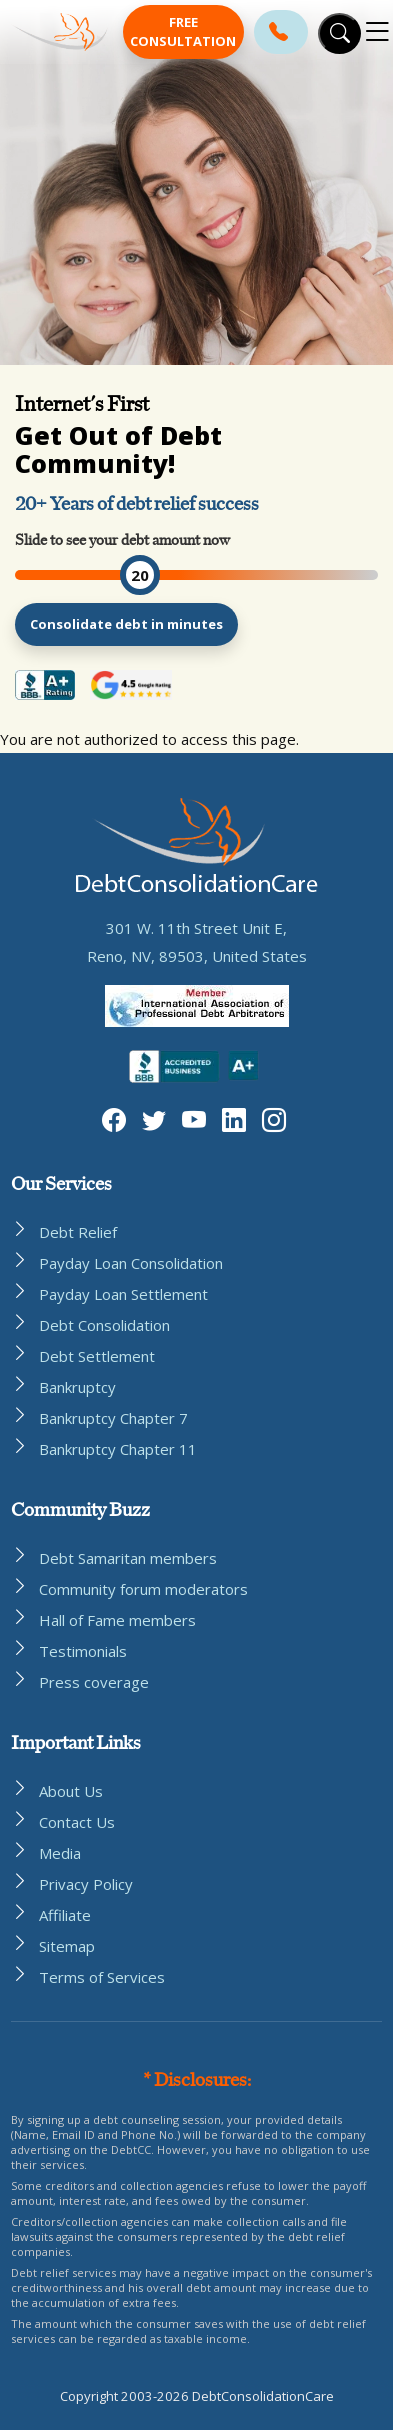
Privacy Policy (86, 1884)
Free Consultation (183, 32)
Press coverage (94, 1682)
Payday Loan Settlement (123, 1294)
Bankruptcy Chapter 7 (113, 1418)
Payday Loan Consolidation (131, 1263)
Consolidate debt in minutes (126, 624)
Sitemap (67, 1946)
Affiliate (65, 1915)
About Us (71, 1791)
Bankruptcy (77, 1387)
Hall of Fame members (117, 1620)
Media (60, 1853)
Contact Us (77, 1822)
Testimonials (83, 1651)
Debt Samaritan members (128, 1558)
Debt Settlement (97, 1356)
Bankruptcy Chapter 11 (118, 1449)
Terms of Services (102, 1977)
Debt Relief (78, 1232)
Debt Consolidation (104, 1325)
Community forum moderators (143, 1589)
